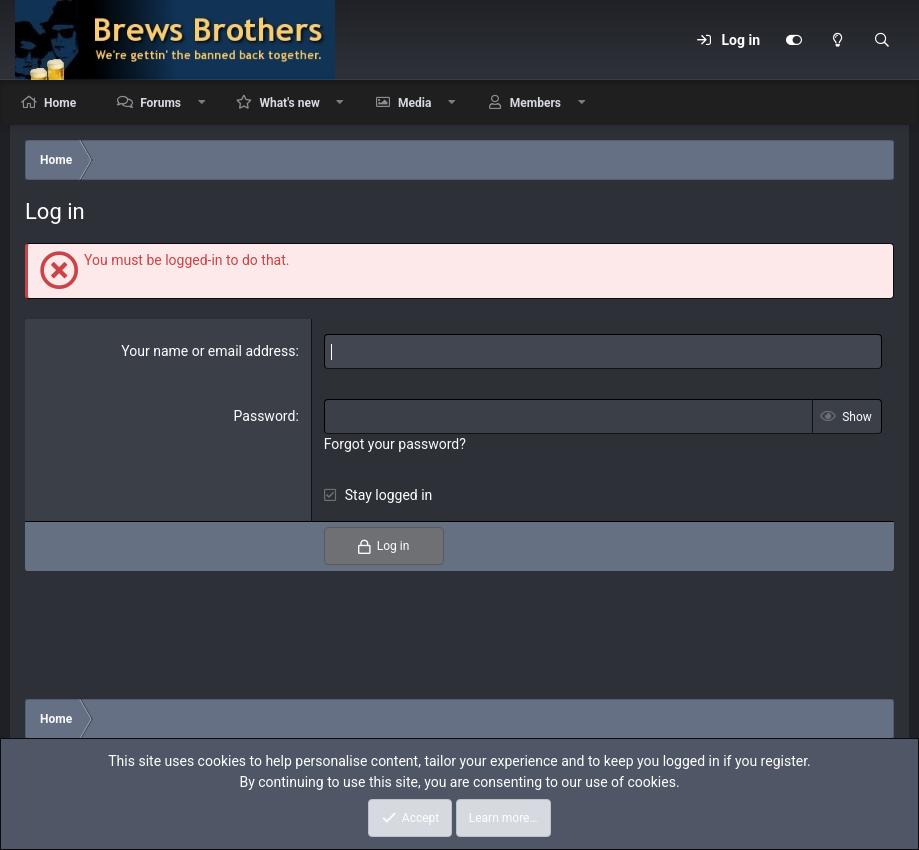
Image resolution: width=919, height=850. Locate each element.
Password (265, 416)
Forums (160, 103)
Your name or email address (208, 351)
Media (414, 103)
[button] (202, 102)
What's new (289, 103)
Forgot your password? (395, 444)
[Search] (882, 40)
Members (535, 103)
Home (60, 103)
